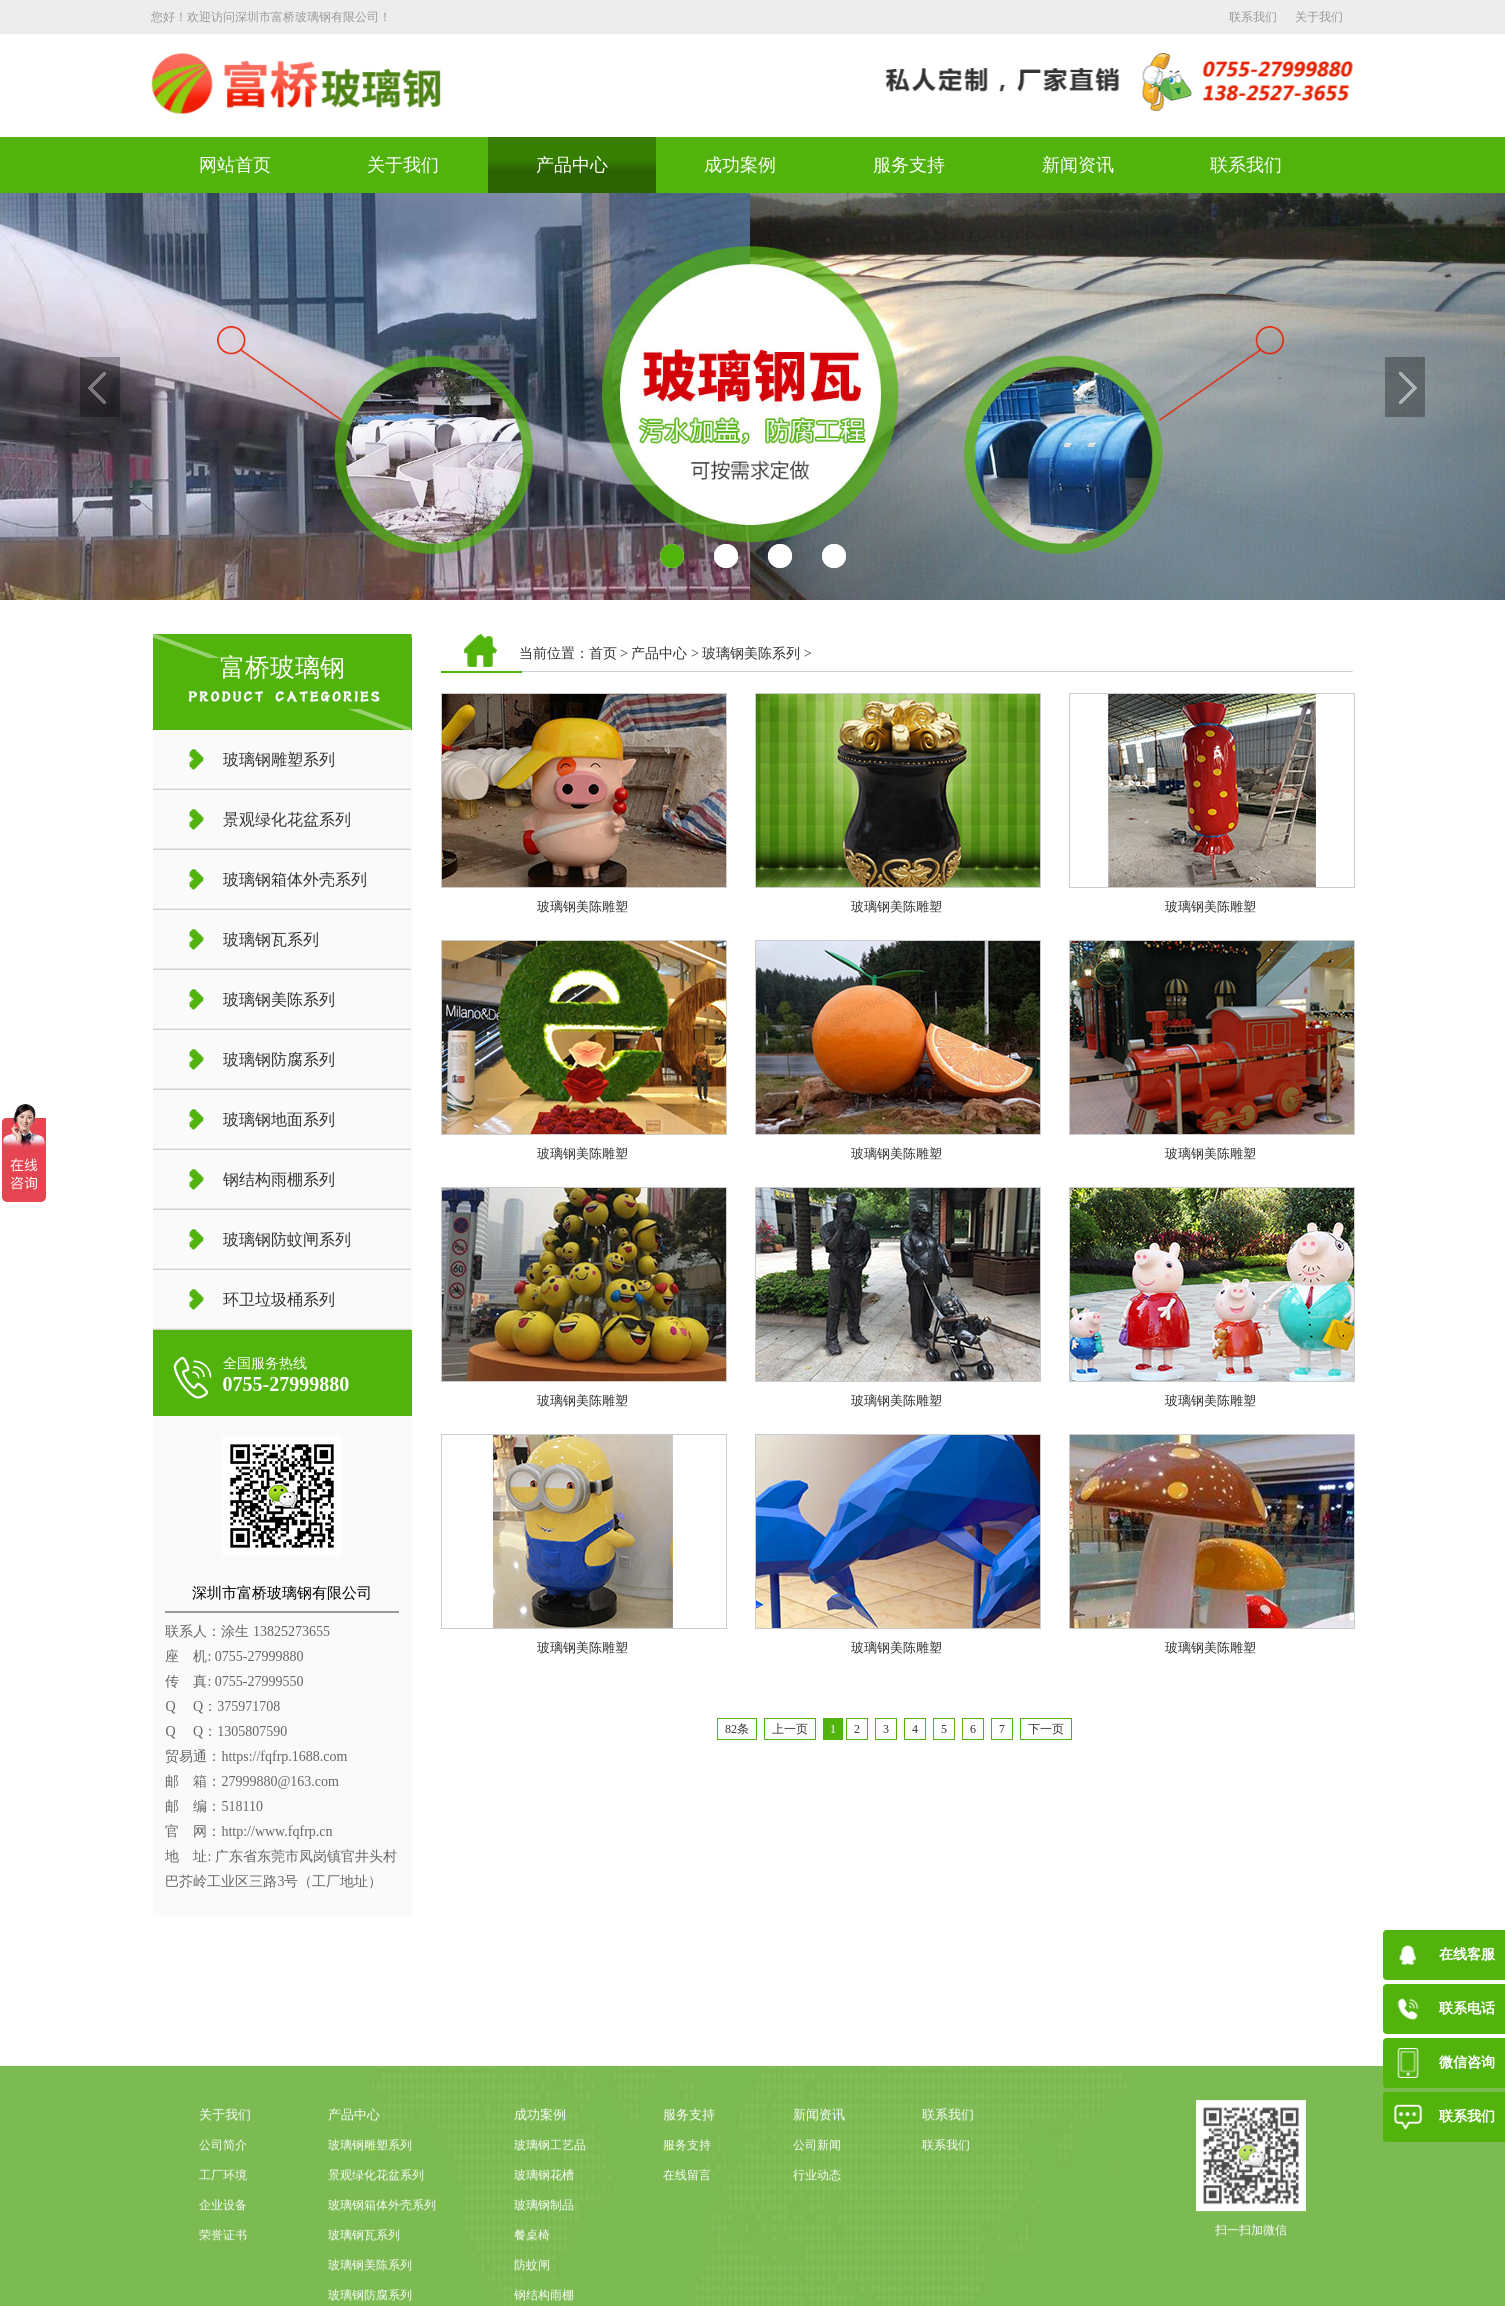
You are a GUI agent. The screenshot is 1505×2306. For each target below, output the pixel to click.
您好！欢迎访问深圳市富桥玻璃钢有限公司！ (271, 17)
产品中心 (572, 165)
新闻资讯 (1078, 165)
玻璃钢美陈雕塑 (582, 906)
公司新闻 (817, 2234)
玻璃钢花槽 (544, 2264)
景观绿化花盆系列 (376, 2264)
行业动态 (817, 2264)
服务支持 (909, 165)
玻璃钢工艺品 (550, 2234)
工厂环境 (223, 2264)
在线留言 (687, 2264)
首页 (603, 653)
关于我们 (1319, 17)
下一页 (1046, 1729)
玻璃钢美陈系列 (751, 653)
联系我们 (1253, 17)
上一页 (790, 1729)
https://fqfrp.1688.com (284, 1756)
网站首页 (235, 165)
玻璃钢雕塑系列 (370, 2234)
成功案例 (740, 165)
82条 (737, 1729)
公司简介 (223, 2234)
